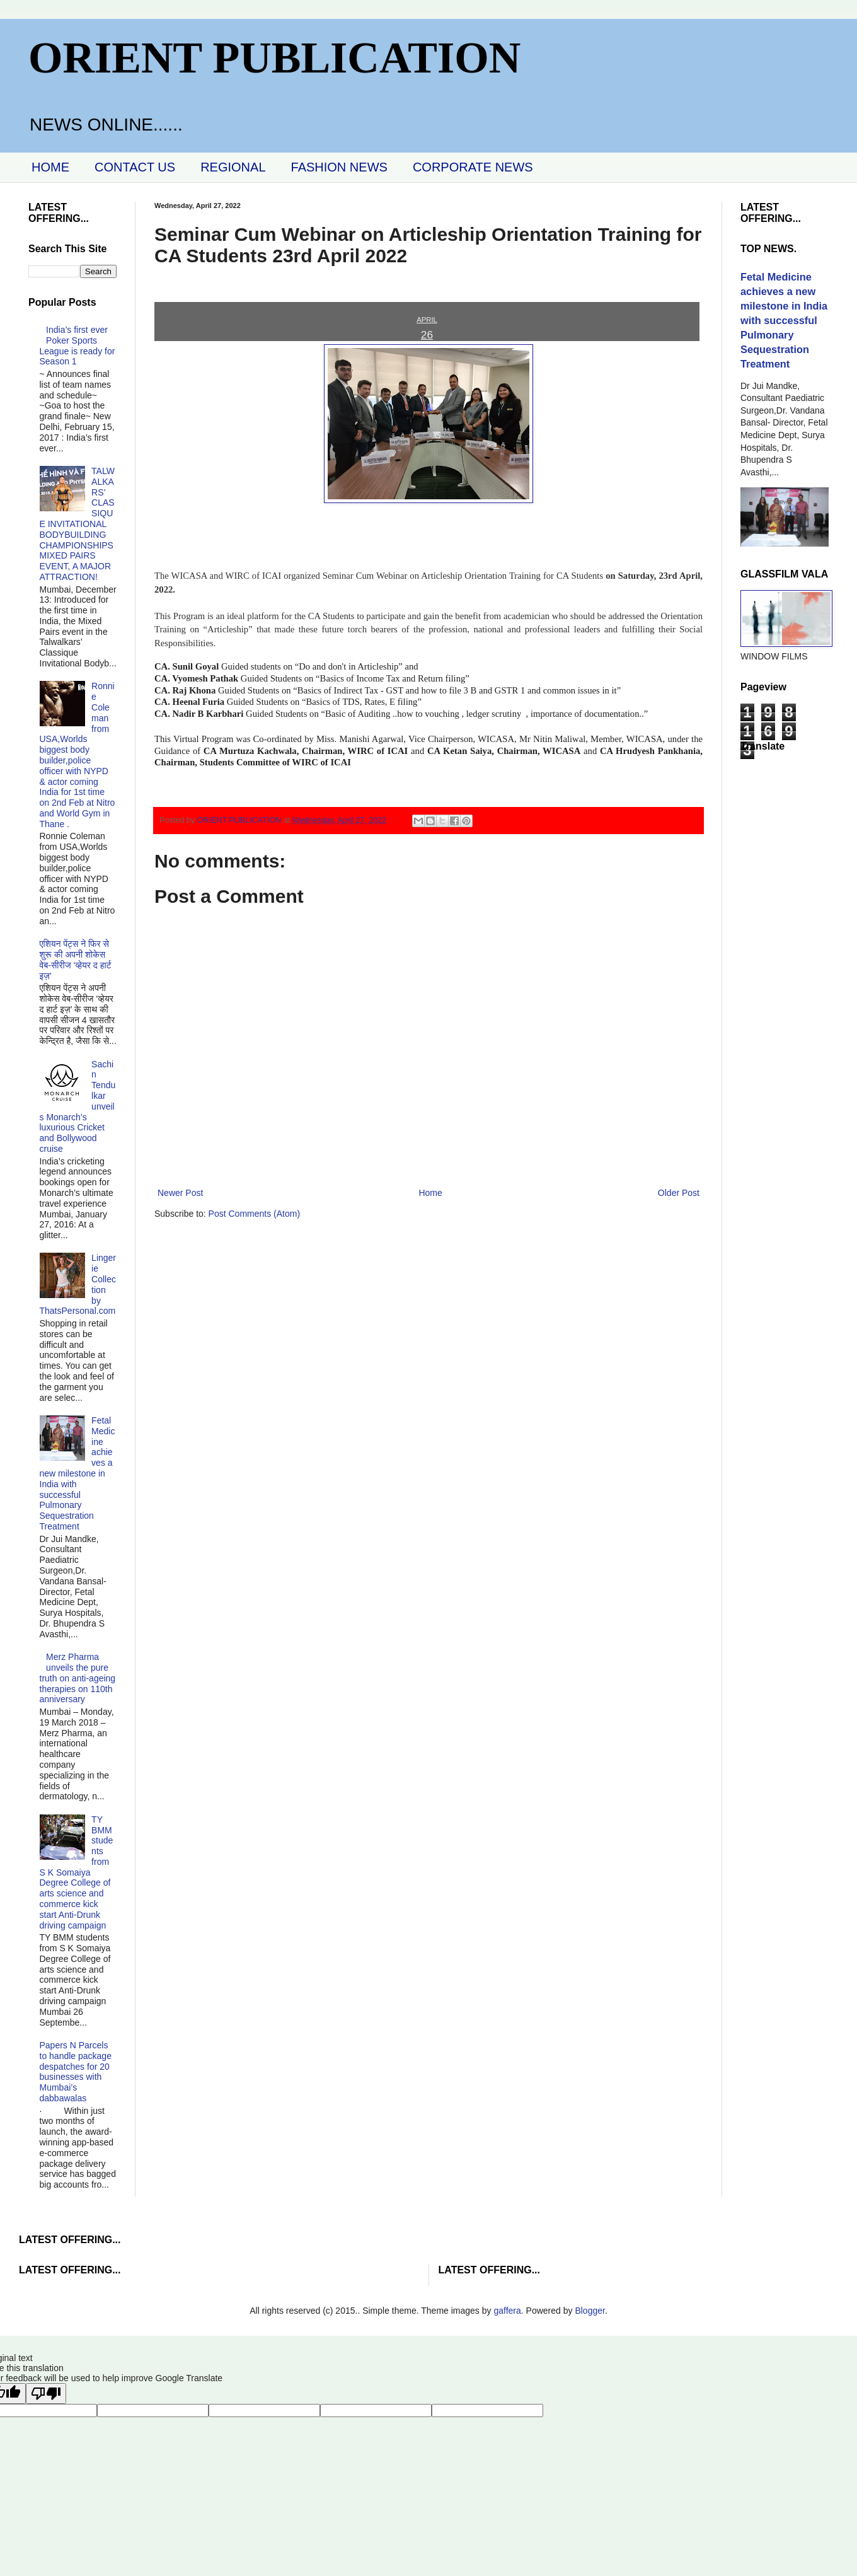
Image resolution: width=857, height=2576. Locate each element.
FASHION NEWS (339, 167)
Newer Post (180, 1193)
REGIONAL (232, 167)
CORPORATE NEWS (473, 167)
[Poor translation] (46, 2393)
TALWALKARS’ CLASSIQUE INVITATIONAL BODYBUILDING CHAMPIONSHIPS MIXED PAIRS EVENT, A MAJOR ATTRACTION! (77, 524)
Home (430, 1193)
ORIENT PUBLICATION (274, 57)
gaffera (507, 2311)
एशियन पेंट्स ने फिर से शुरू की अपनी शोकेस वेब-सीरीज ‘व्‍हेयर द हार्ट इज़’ (76, 959)
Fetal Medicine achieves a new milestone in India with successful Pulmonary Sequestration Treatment (77, 1473)
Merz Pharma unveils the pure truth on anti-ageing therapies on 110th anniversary (78, 1678)
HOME (50, 167)
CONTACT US (135, 167)
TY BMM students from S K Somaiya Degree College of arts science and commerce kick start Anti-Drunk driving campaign (76, 1872)
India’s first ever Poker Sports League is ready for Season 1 (77, 345)
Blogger (589, 2311)
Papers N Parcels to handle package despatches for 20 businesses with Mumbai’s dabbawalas (76, 2071)
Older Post (678, 1193)
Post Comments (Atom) (254, 1214)
